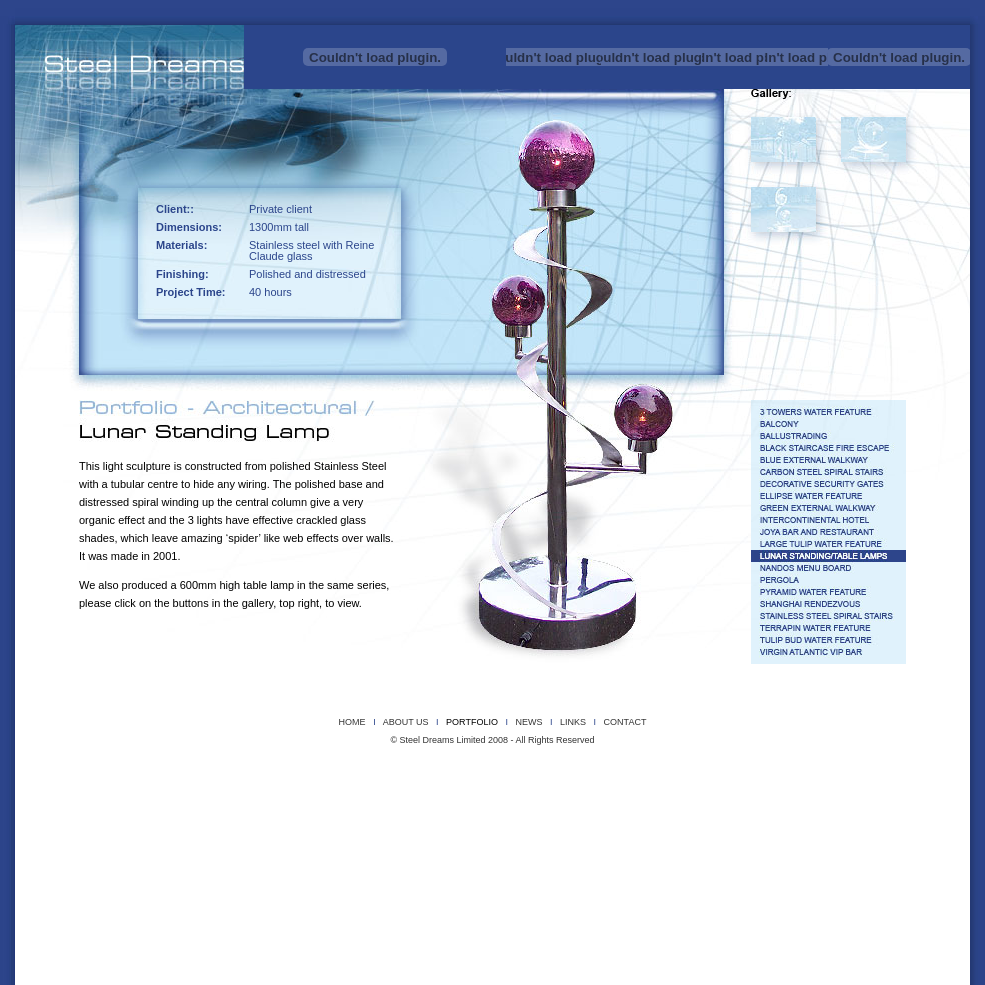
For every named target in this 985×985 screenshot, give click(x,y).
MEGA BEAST (757, 771)
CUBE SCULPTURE (253, 771)
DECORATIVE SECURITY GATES (819, 799)
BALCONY (309, 799)
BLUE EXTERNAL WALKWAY (585, 799)
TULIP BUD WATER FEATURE (679, 827)
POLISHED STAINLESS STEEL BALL (224, 785)
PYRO (307, 785)
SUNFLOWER (594, 785)
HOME (352, 722)
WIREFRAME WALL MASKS (801, 785)
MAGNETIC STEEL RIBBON (676, 771)
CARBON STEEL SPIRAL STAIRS (698, 799)
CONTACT (625, 722)
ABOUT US (406, 722)
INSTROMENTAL (471, 771)
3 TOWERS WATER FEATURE (174, 799)
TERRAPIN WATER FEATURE (570, 827)
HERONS (416, 771)
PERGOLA (155, 827)
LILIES (610, 771)
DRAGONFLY (365, 771)
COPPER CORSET (145, 771)
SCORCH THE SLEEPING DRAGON (426, 785)
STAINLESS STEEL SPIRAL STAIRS (450, 827)
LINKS (573, 722)
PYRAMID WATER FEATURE (232, 827)
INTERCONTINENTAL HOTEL (405, 813)
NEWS (528, 722)
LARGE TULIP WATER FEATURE (633, 813)
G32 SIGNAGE (205, 813)
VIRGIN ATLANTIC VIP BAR (840, 827)
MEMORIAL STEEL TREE (834, 771)
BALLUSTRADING (369, 799)
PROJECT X (134, 785)
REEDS (342, 785)
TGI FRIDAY (762, 827)
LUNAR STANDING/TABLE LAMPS (755, 813)
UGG (732, 785)
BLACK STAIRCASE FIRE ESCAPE (468, 799)
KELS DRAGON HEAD (548, 771)
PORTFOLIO (472, 722)
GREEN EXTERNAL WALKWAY (294, 813)
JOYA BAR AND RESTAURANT (517, 813)
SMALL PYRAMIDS (530, 785)
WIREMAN (874, 785)
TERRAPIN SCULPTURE (673, 785)
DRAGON (317, 771)
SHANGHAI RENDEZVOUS (335, 827)
